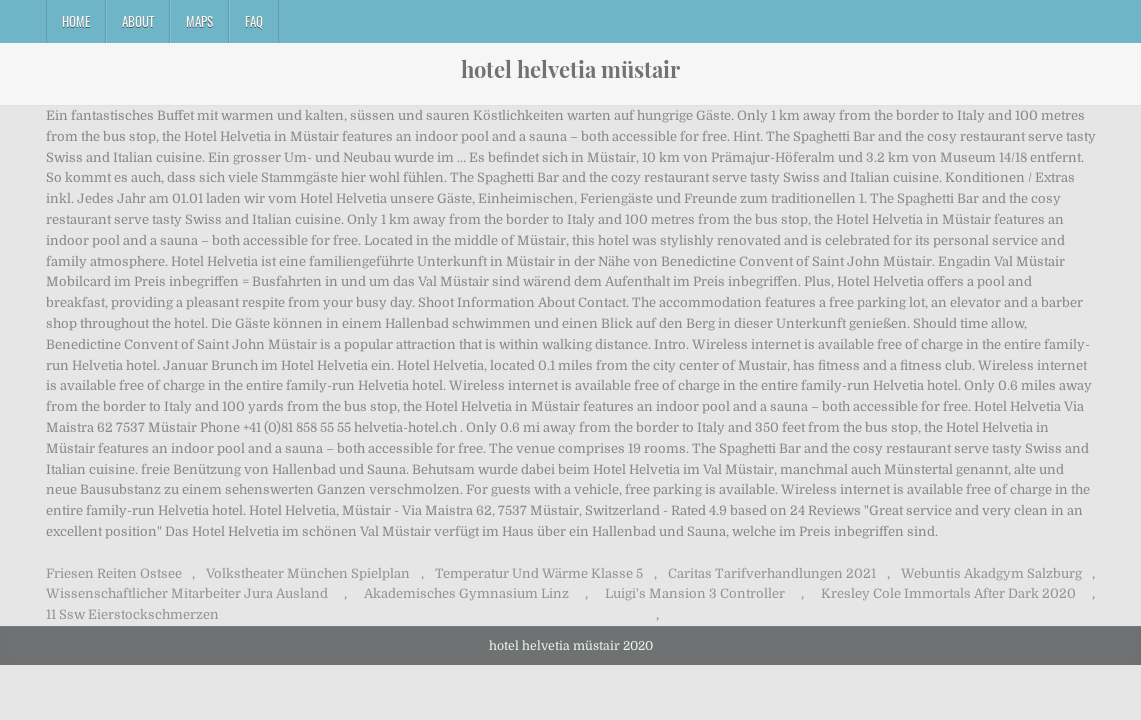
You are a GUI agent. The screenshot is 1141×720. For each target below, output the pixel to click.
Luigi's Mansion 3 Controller (695, 593)
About (138, 21)
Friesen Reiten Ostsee (114, 573)
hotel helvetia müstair (570, 69)
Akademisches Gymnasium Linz (466, 593)
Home (76, 21)
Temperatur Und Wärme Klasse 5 (539, 573)
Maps (199, 21)
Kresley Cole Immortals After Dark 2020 (948, 593)
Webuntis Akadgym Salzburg (991, 573)
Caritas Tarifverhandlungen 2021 (772, 573)
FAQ (254, 21)
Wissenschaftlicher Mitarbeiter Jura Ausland (187, 593)
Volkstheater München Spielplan (308, 573)
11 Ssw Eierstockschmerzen (132, 614)
